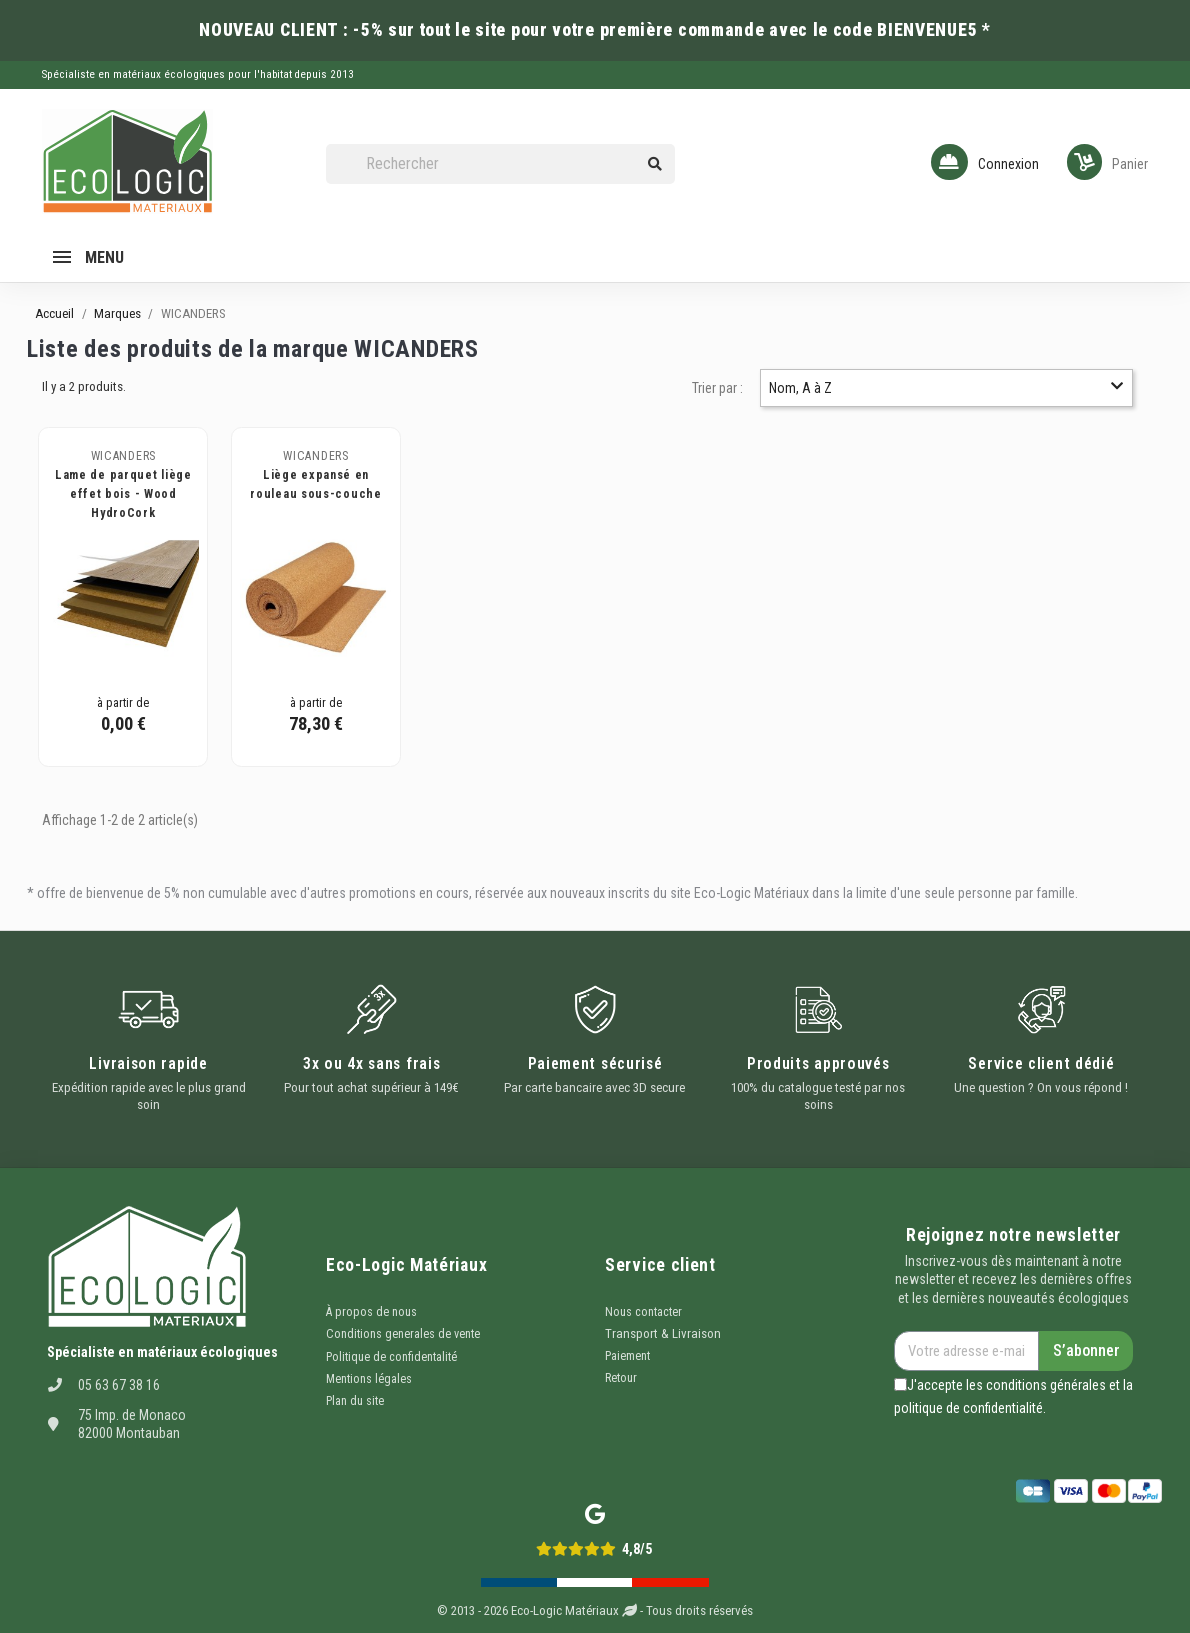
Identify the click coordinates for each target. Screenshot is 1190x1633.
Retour (621, 1378)
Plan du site (355, 1401)
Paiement (627, 1356)
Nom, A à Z (946, 387)
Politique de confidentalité (391, 1357)
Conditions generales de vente (403, 1334)
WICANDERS (123, 456)
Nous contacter (643, 1312)
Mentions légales (369, 1379)
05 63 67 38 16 (119, 1385)
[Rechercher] (500, 164)
